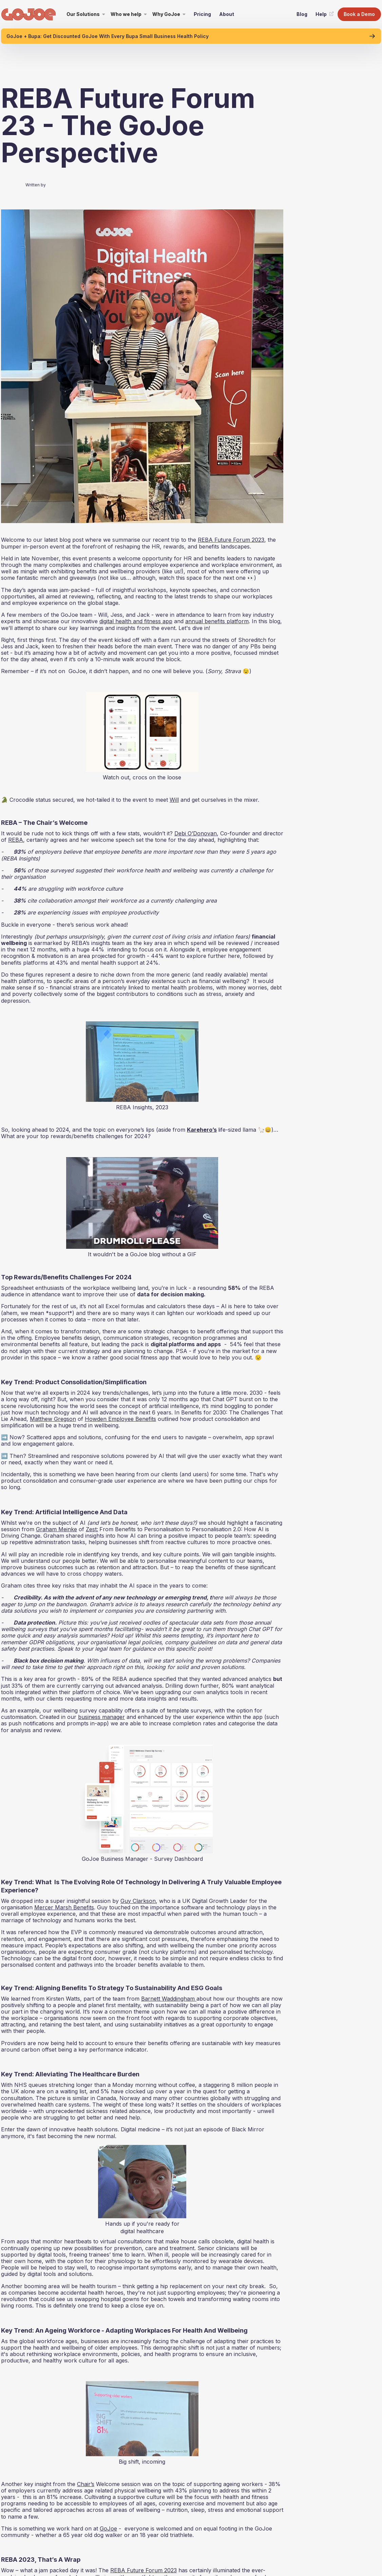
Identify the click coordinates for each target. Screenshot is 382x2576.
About (226, 14)
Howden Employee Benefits (120, 1418)
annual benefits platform (217, 621)
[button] (86, 14)
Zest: (92, 1529)
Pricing (202, 14)
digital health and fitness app (135, 621)
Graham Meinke (56, 1529)
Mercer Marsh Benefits (64, 1907)
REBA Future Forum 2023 (231, 539)
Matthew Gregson (53, 1418)
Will (174, 799)
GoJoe (108, 2528)
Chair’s (85, 2484)
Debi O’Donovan (195, 833)
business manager (101, 1716)
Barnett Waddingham (168, 1998)
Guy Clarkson (138, 1900)
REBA (15, 839)
